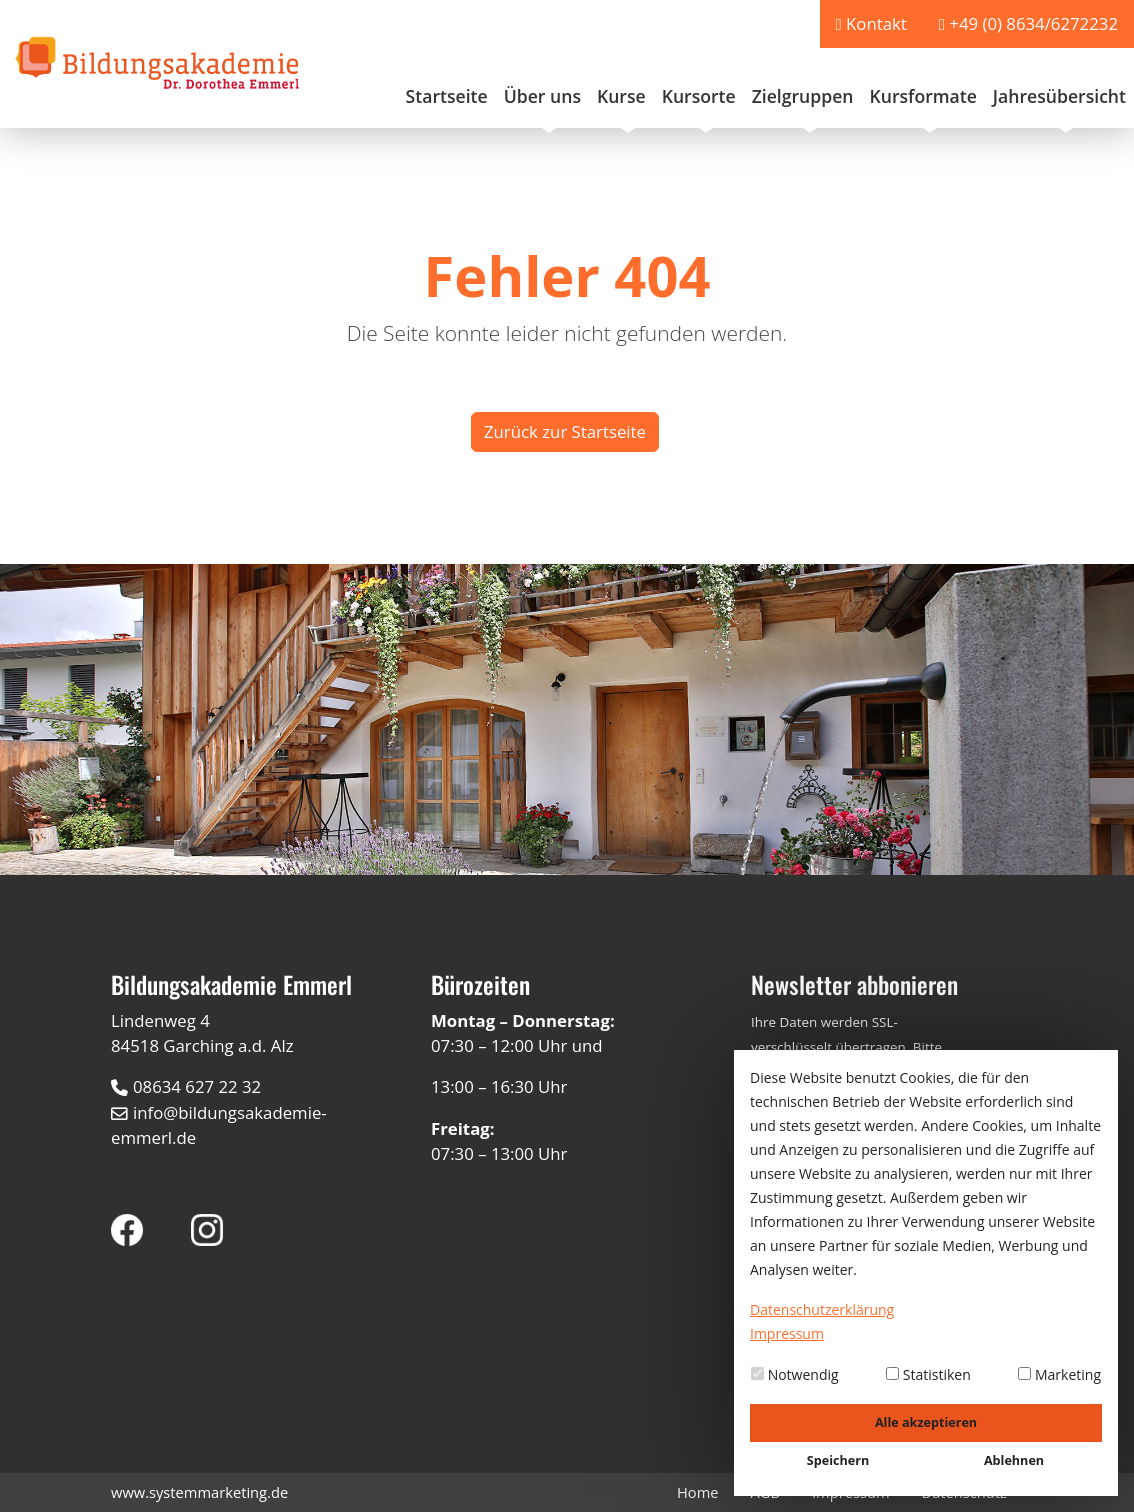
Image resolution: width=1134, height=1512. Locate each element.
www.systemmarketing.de (199, 1492)
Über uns (542, 96)
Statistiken (928, 1374)
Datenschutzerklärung (822, 1309)
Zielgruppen (803, 96)
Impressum (787, 1333)
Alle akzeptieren (926, 1422)
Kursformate (922, 96)
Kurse (621, 96)
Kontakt (876, 23)
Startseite (447, 96)
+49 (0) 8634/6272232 (1033, 23)
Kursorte (699, 96)
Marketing (1059, 1374)
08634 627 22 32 (197, 1086)
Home (698, 1492)
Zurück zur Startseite (565, 431)
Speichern (838, 1460)
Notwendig (795, 1374)
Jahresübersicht (1059, 96)
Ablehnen (1014, 1460)
